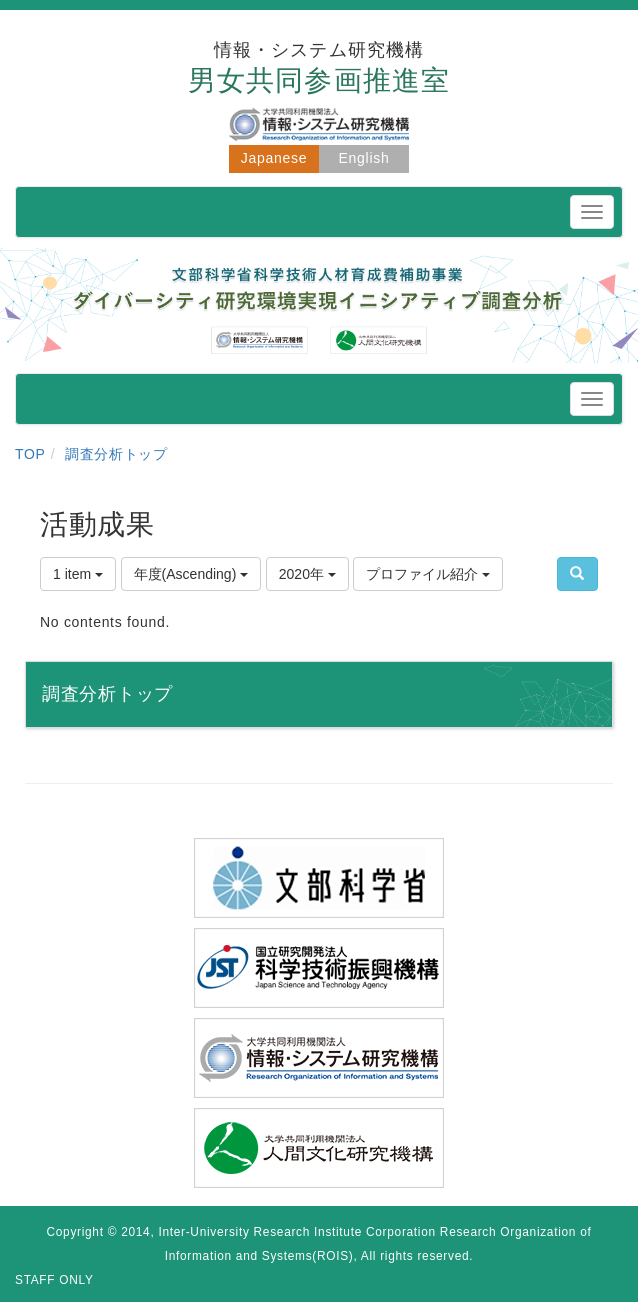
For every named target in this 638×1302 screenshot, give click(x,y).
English (364, 158)
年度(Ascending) (191, 574)
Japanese (274, 158)
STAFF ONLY (54, 1280)
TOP (30, 454)
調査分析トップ (116, 454)
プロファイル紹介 (428, 574)
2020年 (307, 574)
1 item (78, 574)
